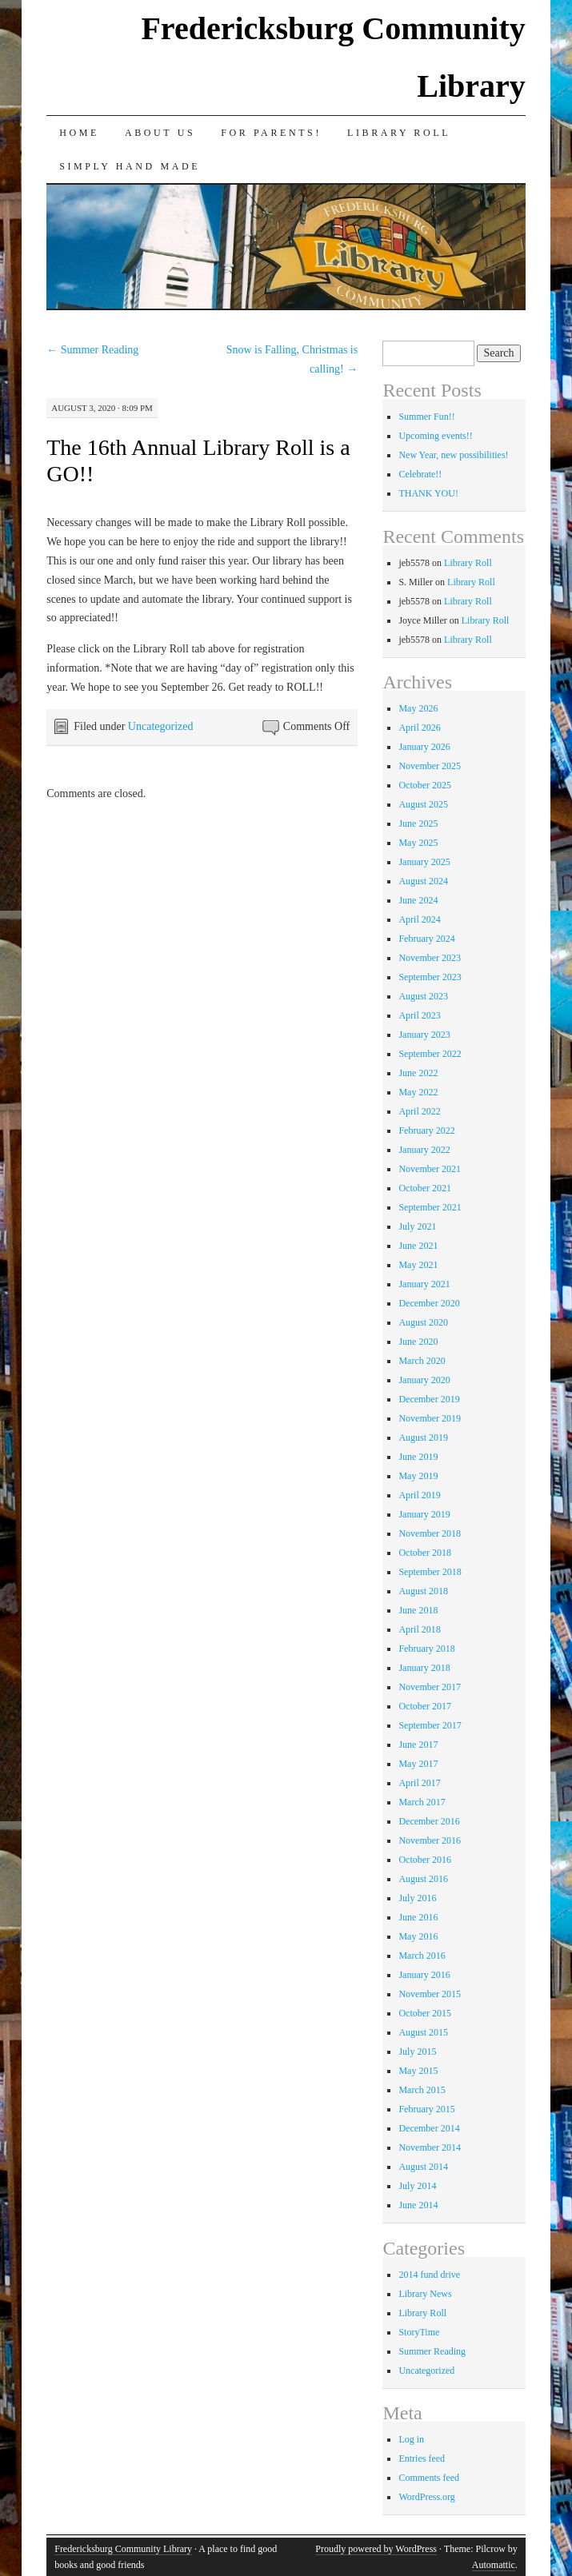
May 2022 (418, 1092)
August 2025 (423, 804)
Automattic (493, 2564)
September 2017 (429, 1725)
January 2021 (424, 1284)
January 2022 (424, 1149)
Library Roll (398, 132)
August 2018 (423, 1591)
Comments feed (428, 2477)
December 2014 (428, 2128)
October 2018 (424, 1552)
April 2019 (419, 1495)
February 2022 (426, 1130)
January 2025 (424, 861)
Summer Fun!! (426, 416)
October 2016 (424, 1859)
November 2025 (429, 766)
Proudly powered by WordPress (376, 2548)
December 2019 (428, 1399)
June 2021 (418, 1245)
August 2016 (423, 1878)
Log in (411, 2439)
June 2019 (418, 1456)
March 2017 (421, 1802)
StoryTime (418, 2332)
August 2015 (423, 2032)
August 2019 (423, 1437)
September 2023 (429, 977)
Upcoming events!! (435, 435)
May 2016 (418, 1936)
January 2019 (424, 1514)
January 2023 (424, 1034)
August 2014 (423, 2166)
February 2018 (426, 1648)
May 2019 (418, 1475)
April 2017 (419, 1782)
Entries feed (421, 2458)
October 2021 (424, 1188)
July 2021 (417, 1226)
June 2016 (418, 1917)
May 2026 (418, 708)
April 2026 (419, 727)
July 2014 (417, 2185)
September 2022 (429, 1053)
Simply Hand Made (129, 166)
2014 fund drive (429, 2274)
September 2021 (429, 1207)
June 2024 (418, 900)
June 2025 (418, 823)
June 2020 (418, 1341)
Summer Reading (92, 350)
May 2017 (418, 1763)
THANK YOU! (428, 493)
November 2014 (429, 2147)
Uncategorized (161, 726)
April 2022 (419, 1111)
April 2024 (419, 919)
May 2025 (418, 842)
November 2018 (429, 1533)
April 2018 (419, 1629)
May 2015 (418, 2070)
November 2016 (429, 1840)
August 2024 (423, 881)
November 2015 (429, 1994)
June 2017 (418, 1744)
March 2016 (421, 1955)
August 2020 (423, 1322)
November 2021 (429, 1168)
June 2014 (418, 2205)
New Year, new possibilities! (453, 455)
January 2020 (424, 1380)
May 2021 (418, 1264)
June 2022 (418, 1073)
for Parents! (271, 132)
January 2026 (424, 746)
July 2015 (417, 2051)
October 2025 (424, 785)
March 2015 (421, 2089)
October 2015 (424, 2013)
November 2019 (429, 1418)
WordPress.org (426, 2496)
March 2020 (421, 1360)
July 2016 (417, 1898)
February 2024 (426, 938)
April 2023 (419, 1015)
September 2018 (429, 1571)
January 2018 (424, 1667)
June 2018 (418, 1610)
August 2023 (423, 996)
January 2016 (424, 1974)
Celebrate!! (420, 474)
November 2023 (429, 957)
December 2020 (428, 1303)
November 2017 (429, 1687)
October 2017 (424, 1706)
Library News (424, 2293)
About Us (160, 132)
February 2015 (426, 2109)
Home (79, 132)
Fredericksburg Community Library (123, 2548)
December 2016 (428, 1821)
